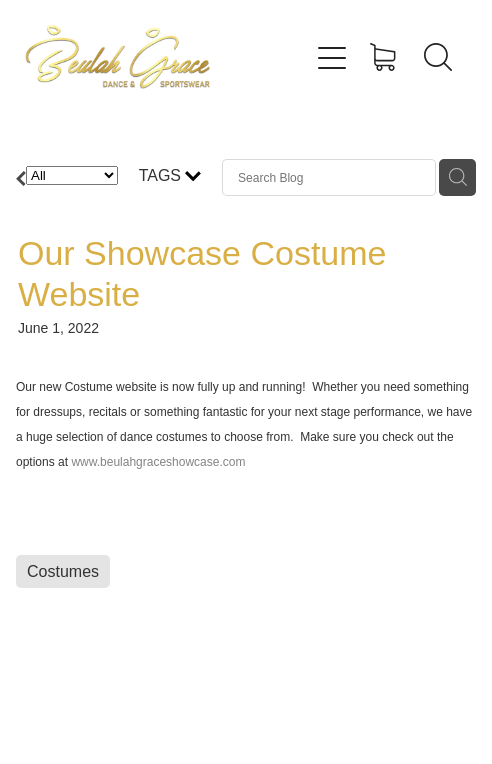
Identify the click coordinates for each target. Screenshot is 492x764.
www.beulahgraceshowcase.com (158, 462)
